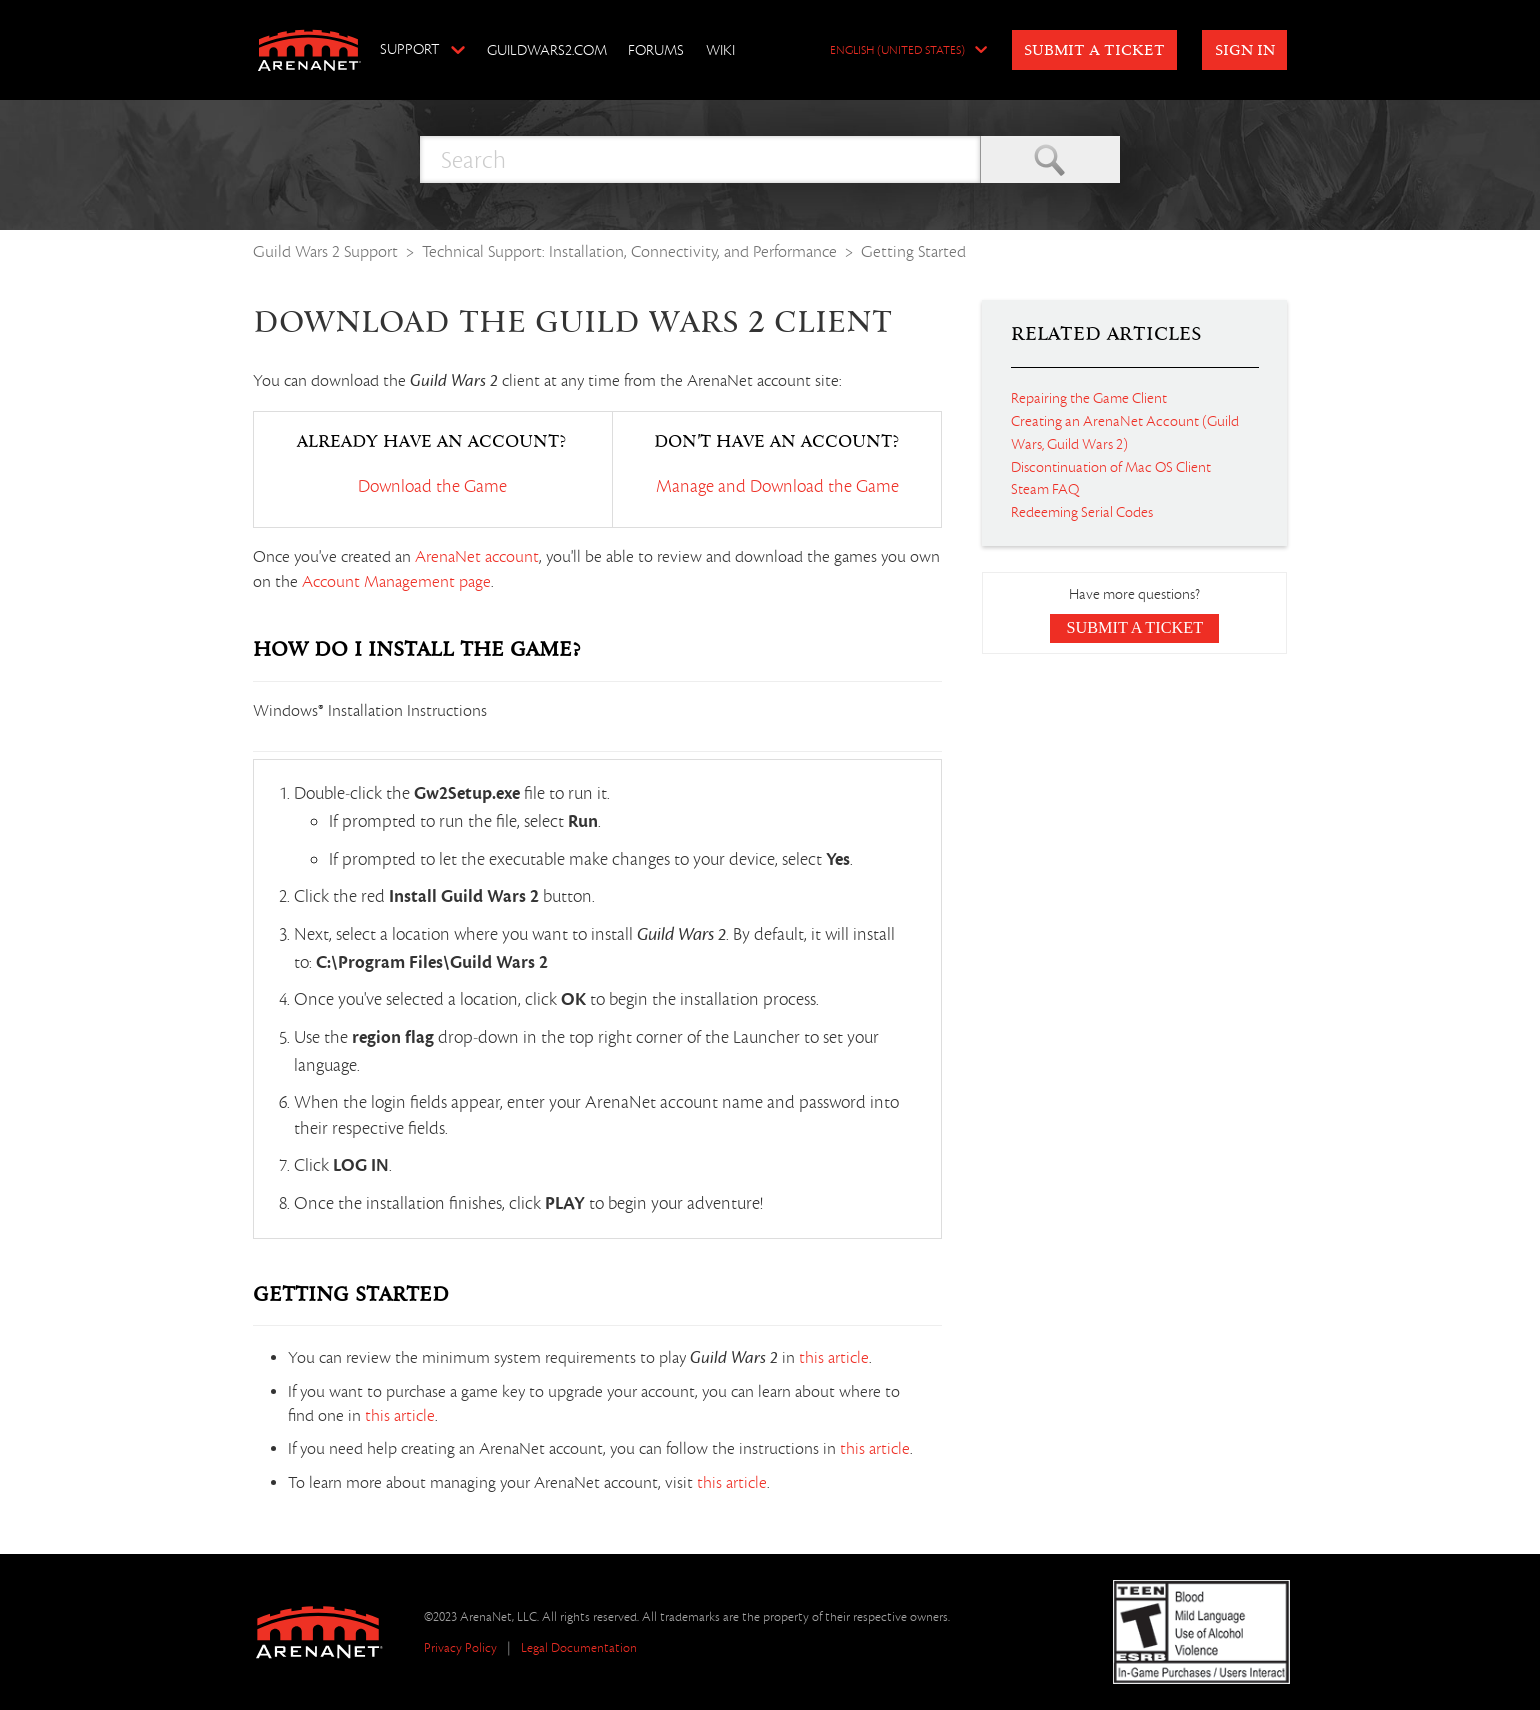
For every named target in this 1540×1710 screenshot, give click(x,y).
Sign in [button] (1245, 51)
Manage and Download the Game (777, 486)
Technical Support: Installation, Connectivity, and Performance (629, 251)
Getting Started (913, 251)
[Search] (700, 159)
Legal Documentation (579, 1647)
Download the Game (432, 486)
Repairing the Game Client (1089, 398)
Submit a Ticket (1094, 51)
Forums (656, 50)
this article (834, 1358)
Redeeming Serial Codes (1082, 512)
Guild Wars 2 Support (325, 251)
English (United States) (897, 51)
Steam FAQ (1045, 489)
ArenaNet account (477, 557)
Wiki (720, 50)
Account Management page (396, 582)
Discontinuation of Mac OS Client (1111, 467)
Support (409, 49)
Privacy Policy (460, 1647)
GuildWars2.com (547, 50)
